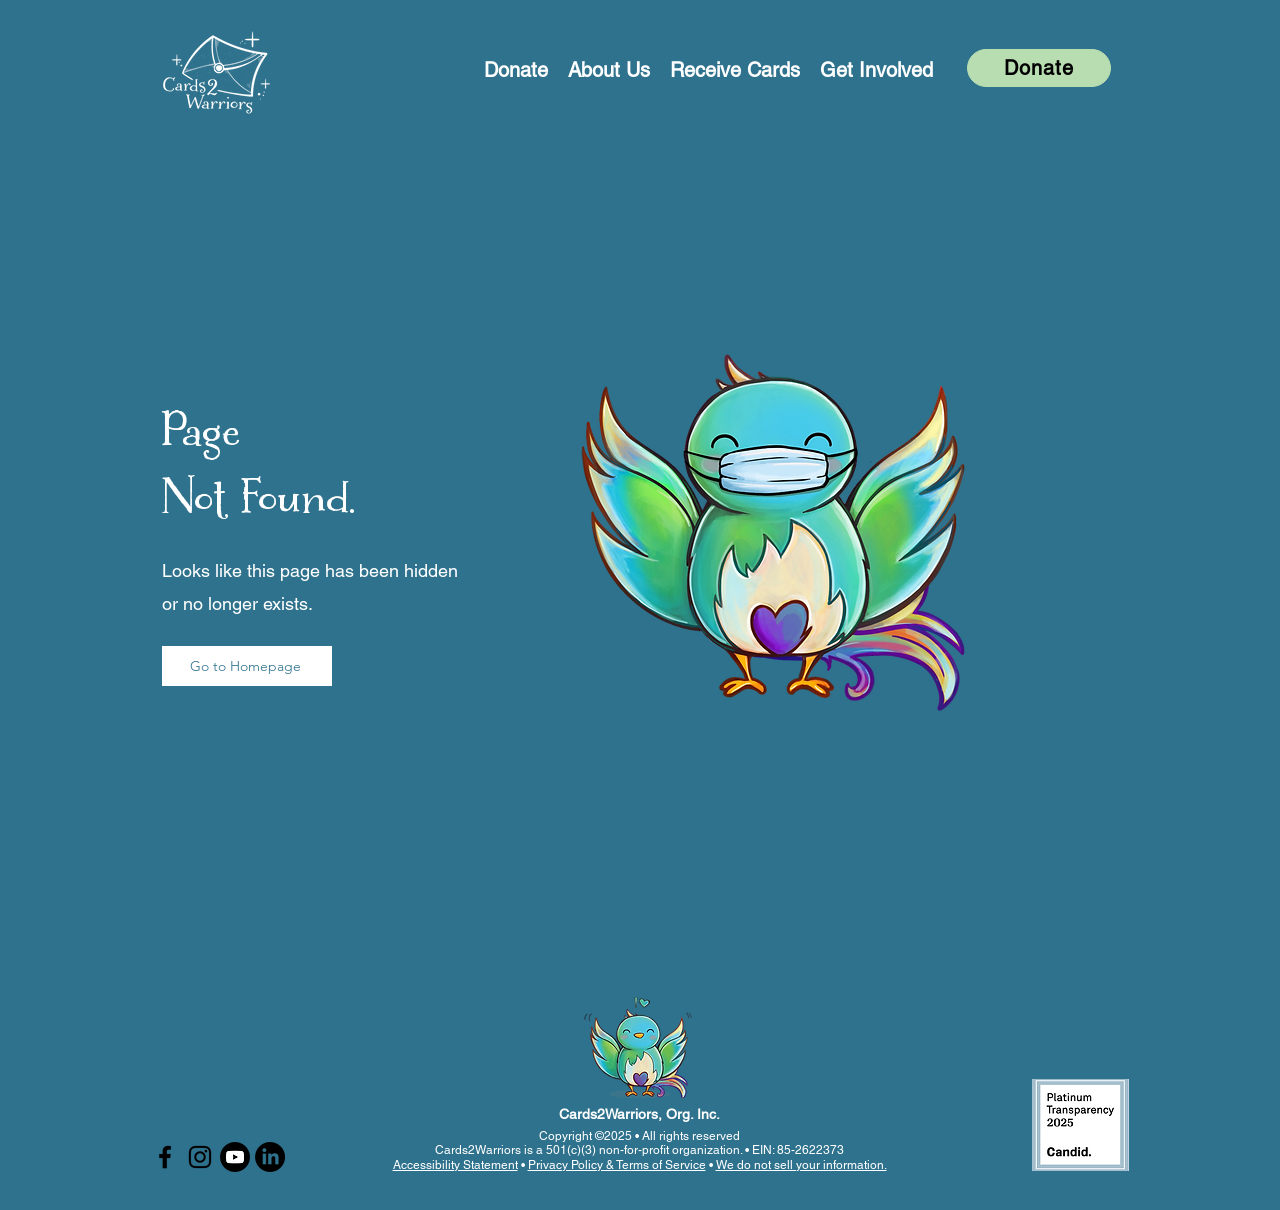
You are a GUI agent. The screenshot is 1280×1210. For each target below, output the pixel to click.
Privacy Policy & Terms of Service (617, 1165)
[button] (609, 68)
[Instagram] (200, 1157)
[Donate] (1039, 68)
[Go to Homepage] (247, 666)
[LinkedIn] (270, 1157)
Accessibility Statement (455, 1165)
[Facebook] (165, 1157)
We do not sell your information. (801, 1165)
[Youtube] (235, 1157)
